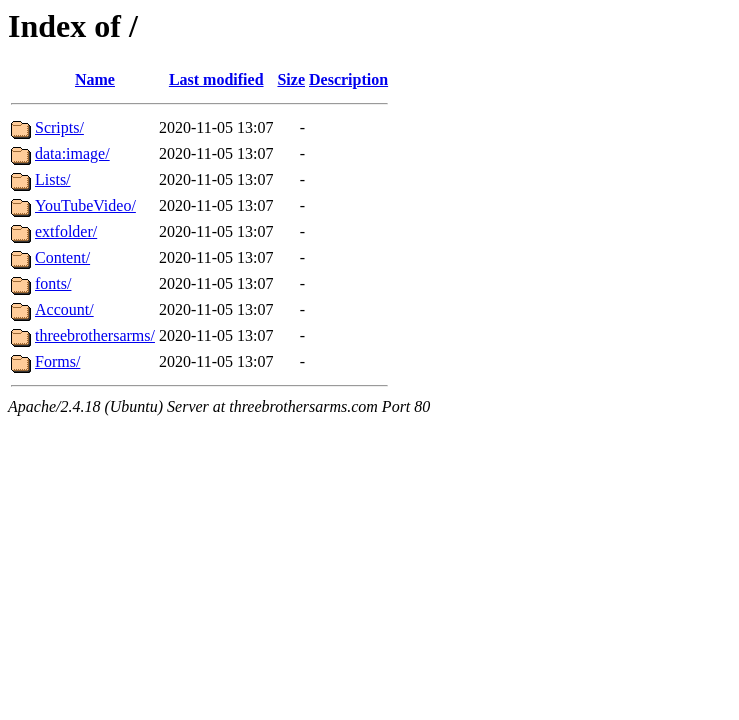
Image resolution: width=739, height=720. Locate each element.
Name (95, 79)
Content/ (62, 257)
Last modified (216, 79)
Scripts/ (59, 127)
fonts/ (53, 283)
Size (291, 79)
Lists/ (53, 179)
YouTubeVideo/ (85, 205)
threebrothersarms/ (95, 335)
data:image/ (72, 153)
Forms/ (57, 361)
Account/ (64, 309)
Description (348, 79)
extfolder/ (66, 231)
